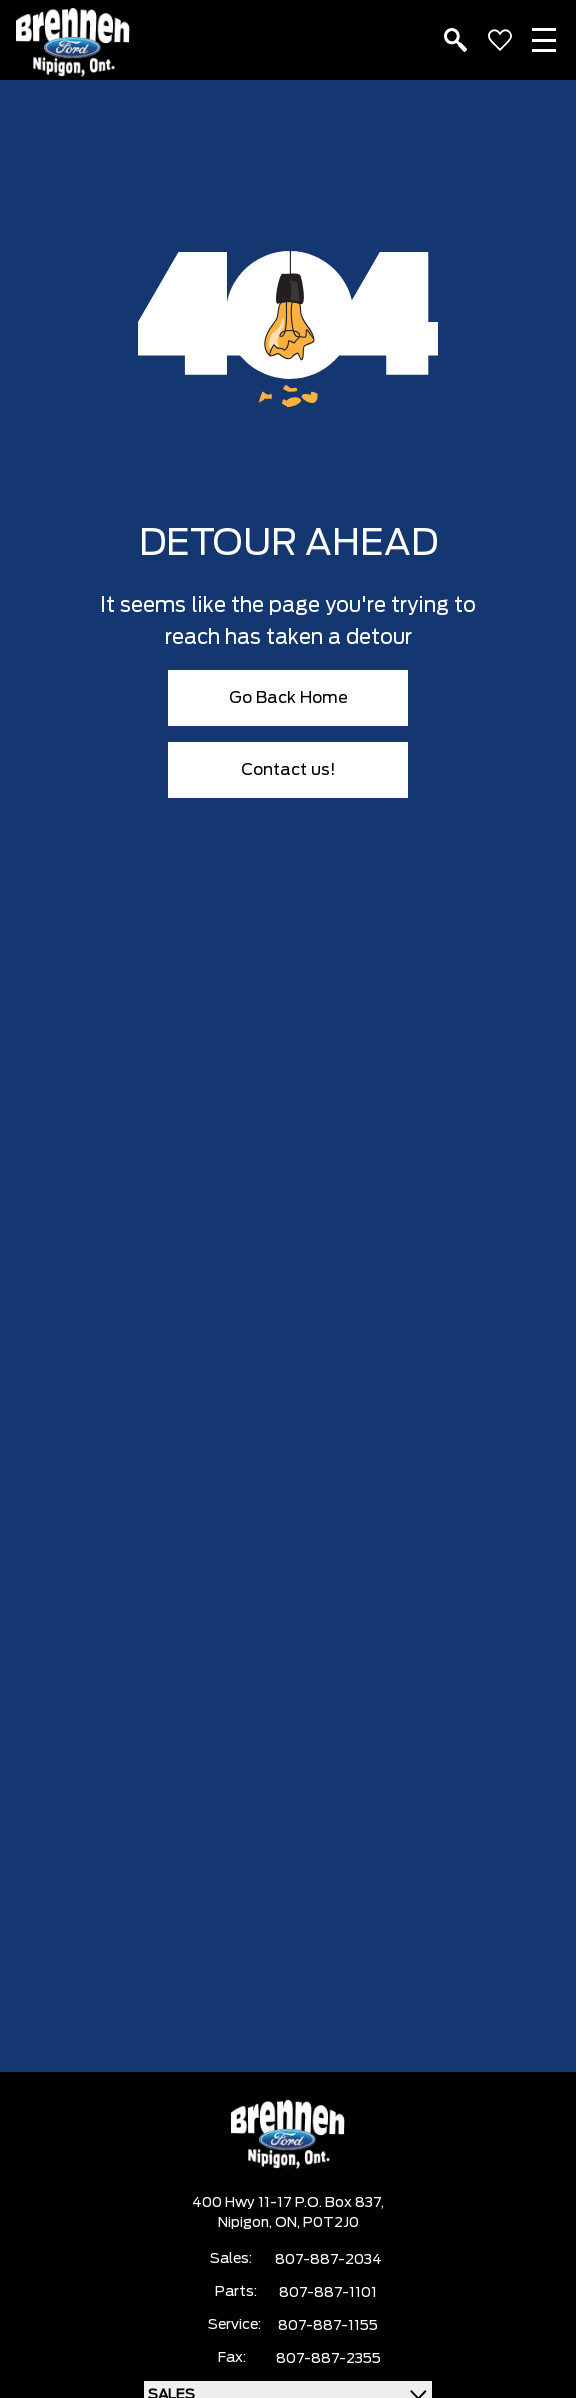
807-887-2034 (328, 2260)
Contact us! (288, 770)
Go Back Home (288, 698)
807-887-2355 (328, 2359)
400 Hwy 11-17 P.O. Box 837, (288, 2203)
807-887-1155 (328, 2326)
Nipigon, (246, 2223)
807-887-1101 (328, 2293)
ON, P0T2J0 (317, 2223)
